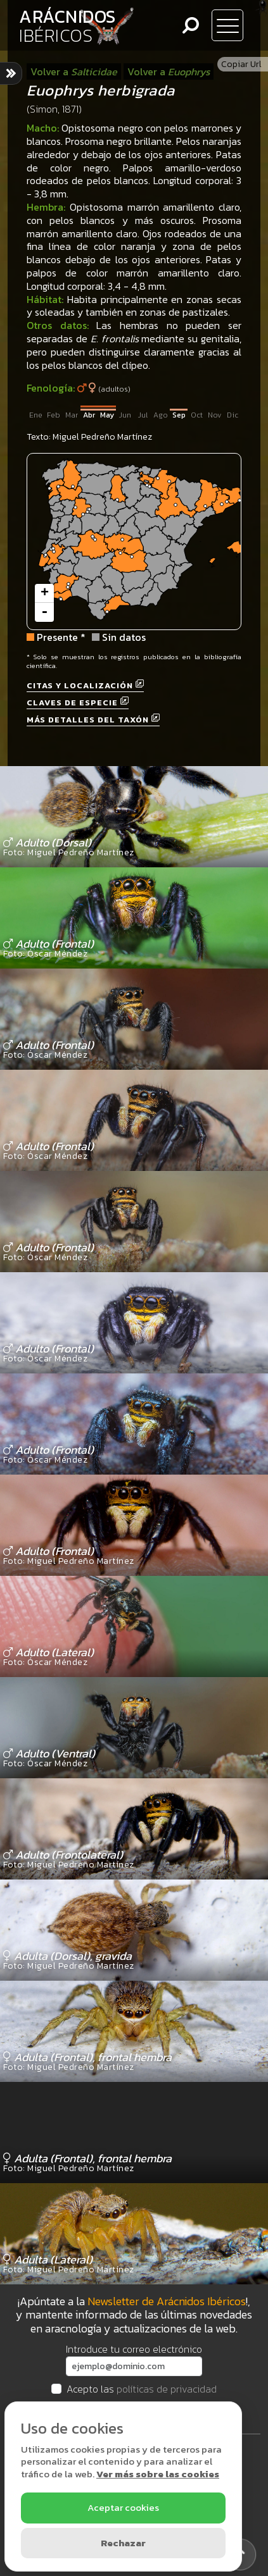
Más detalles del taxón (93, 720)
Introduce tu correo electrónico (134, 2348)
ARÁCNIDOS (67, 26)
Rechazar (123, 2543)
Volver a (73, 71)
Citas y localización (85, 685)
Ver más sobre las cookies (157, 2474)
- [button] (44, 612)
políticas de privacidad (167, 2388)
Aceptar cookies (123, 2507)
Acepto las (142, 2388)
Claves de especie (78, 703)
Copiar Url (241, 64)
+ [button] (45, 593)
